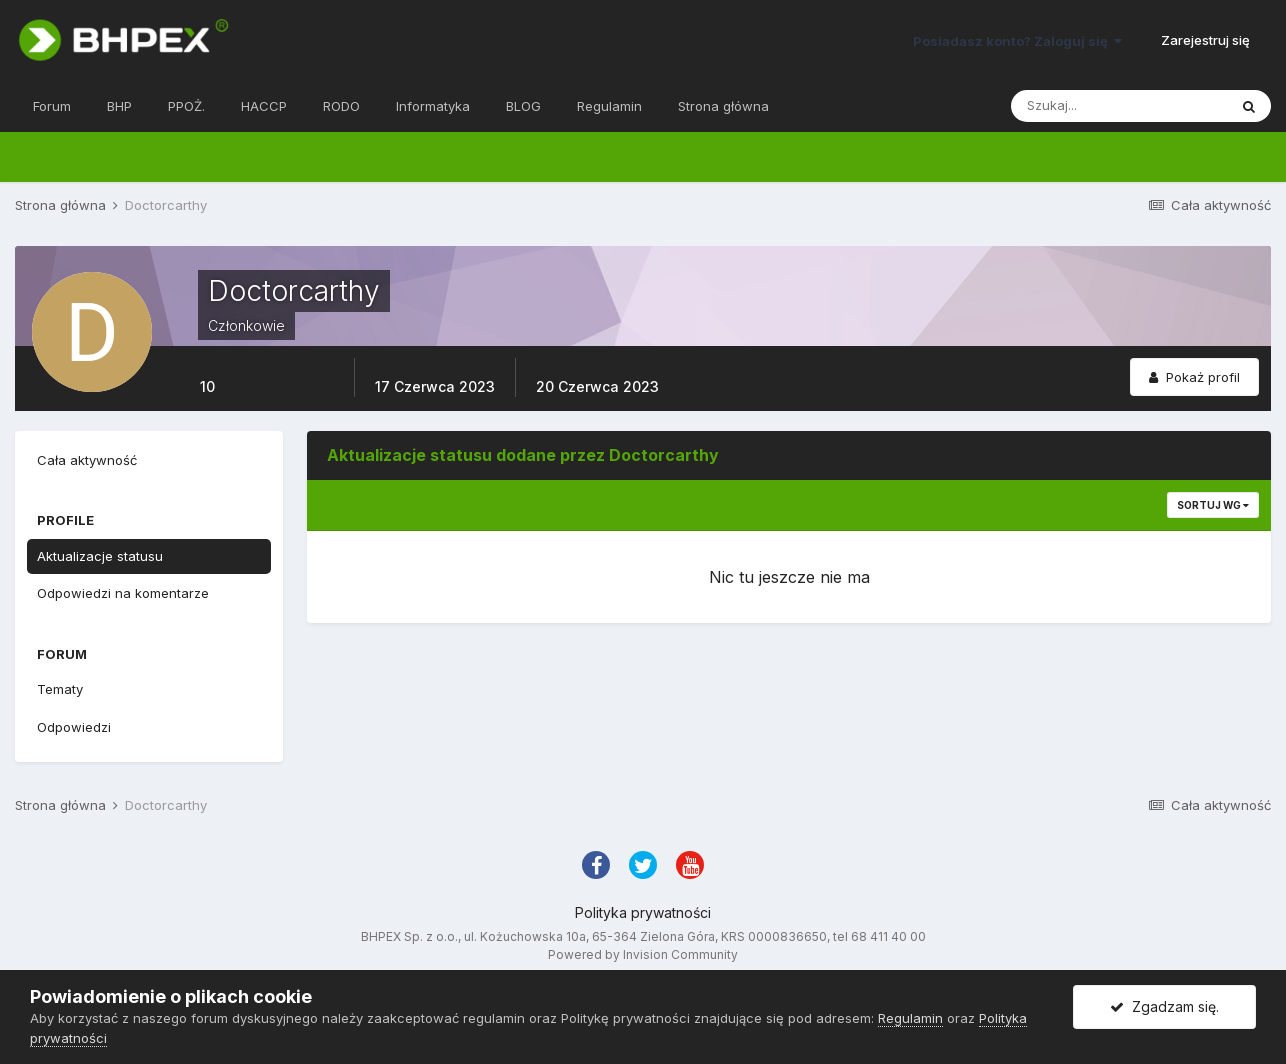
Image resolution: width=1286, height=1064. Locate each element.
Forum (52, 106)
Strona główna (723, 106)
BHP (119, 106)
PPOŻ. (186, 106)
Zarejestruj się (1205, 40)
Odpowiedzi (74, 727)
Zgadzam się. (1164, 1006)
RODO (341, 106)
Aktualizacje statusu (100, 556)
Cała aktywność (87, 460)
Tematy (60, 689)
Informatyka (433, 106)
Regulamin (609, 106)
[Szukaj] (1119, 106)
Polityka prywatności (643, 912)
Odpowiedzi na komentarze (123, 593)
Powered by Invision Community (643, 954)
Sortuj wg (1213, 505)
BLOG (523, 106)
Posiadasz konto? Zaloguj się (1017, 41)
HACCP (264, 106)
